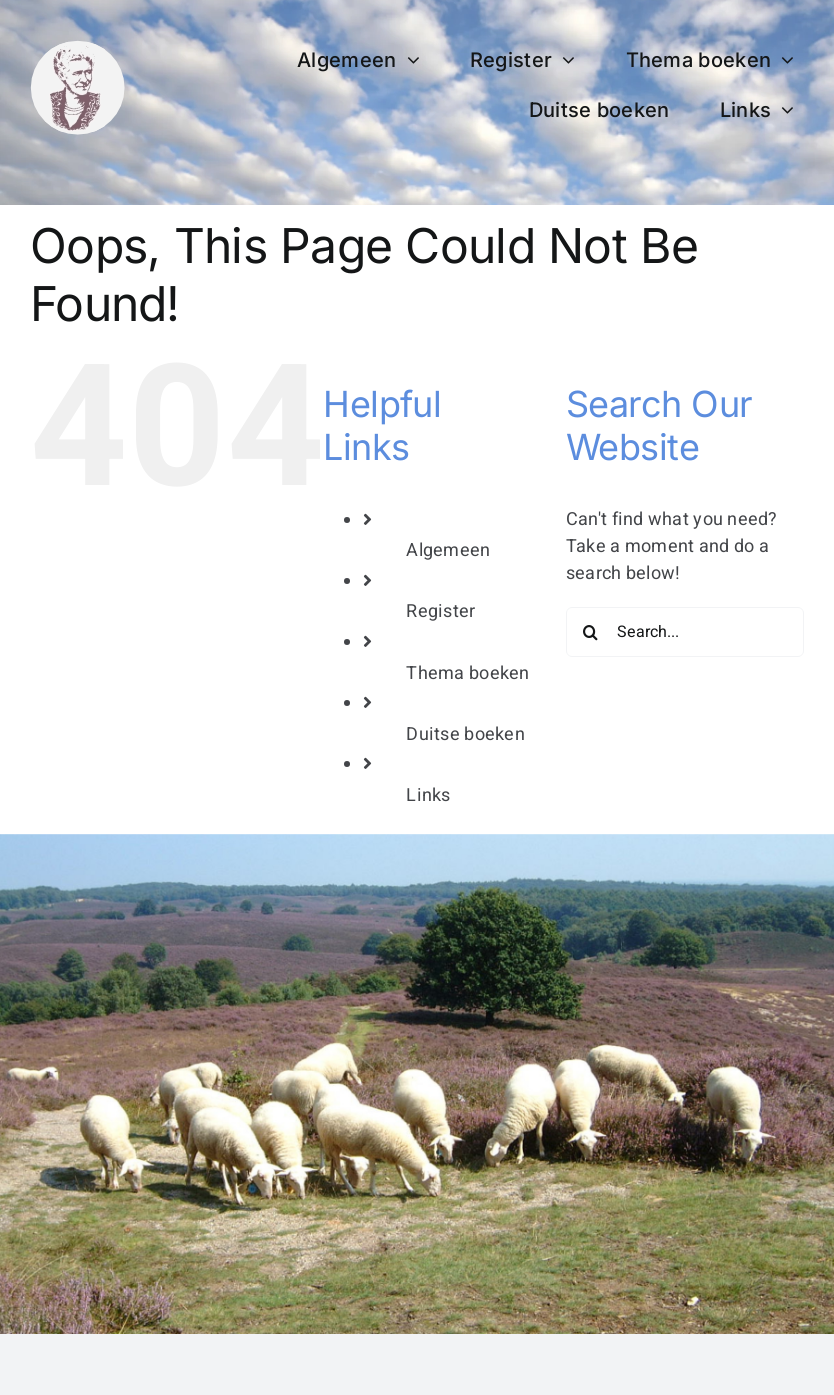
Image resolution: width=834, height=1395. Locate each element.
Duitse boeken (465, 734)
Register (440, 611)
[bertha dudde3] (77, 48)
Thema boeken (467, 673)
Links (428, 795)
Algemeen (448, 550)
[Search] (591, 632)
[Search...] (685, 632)
